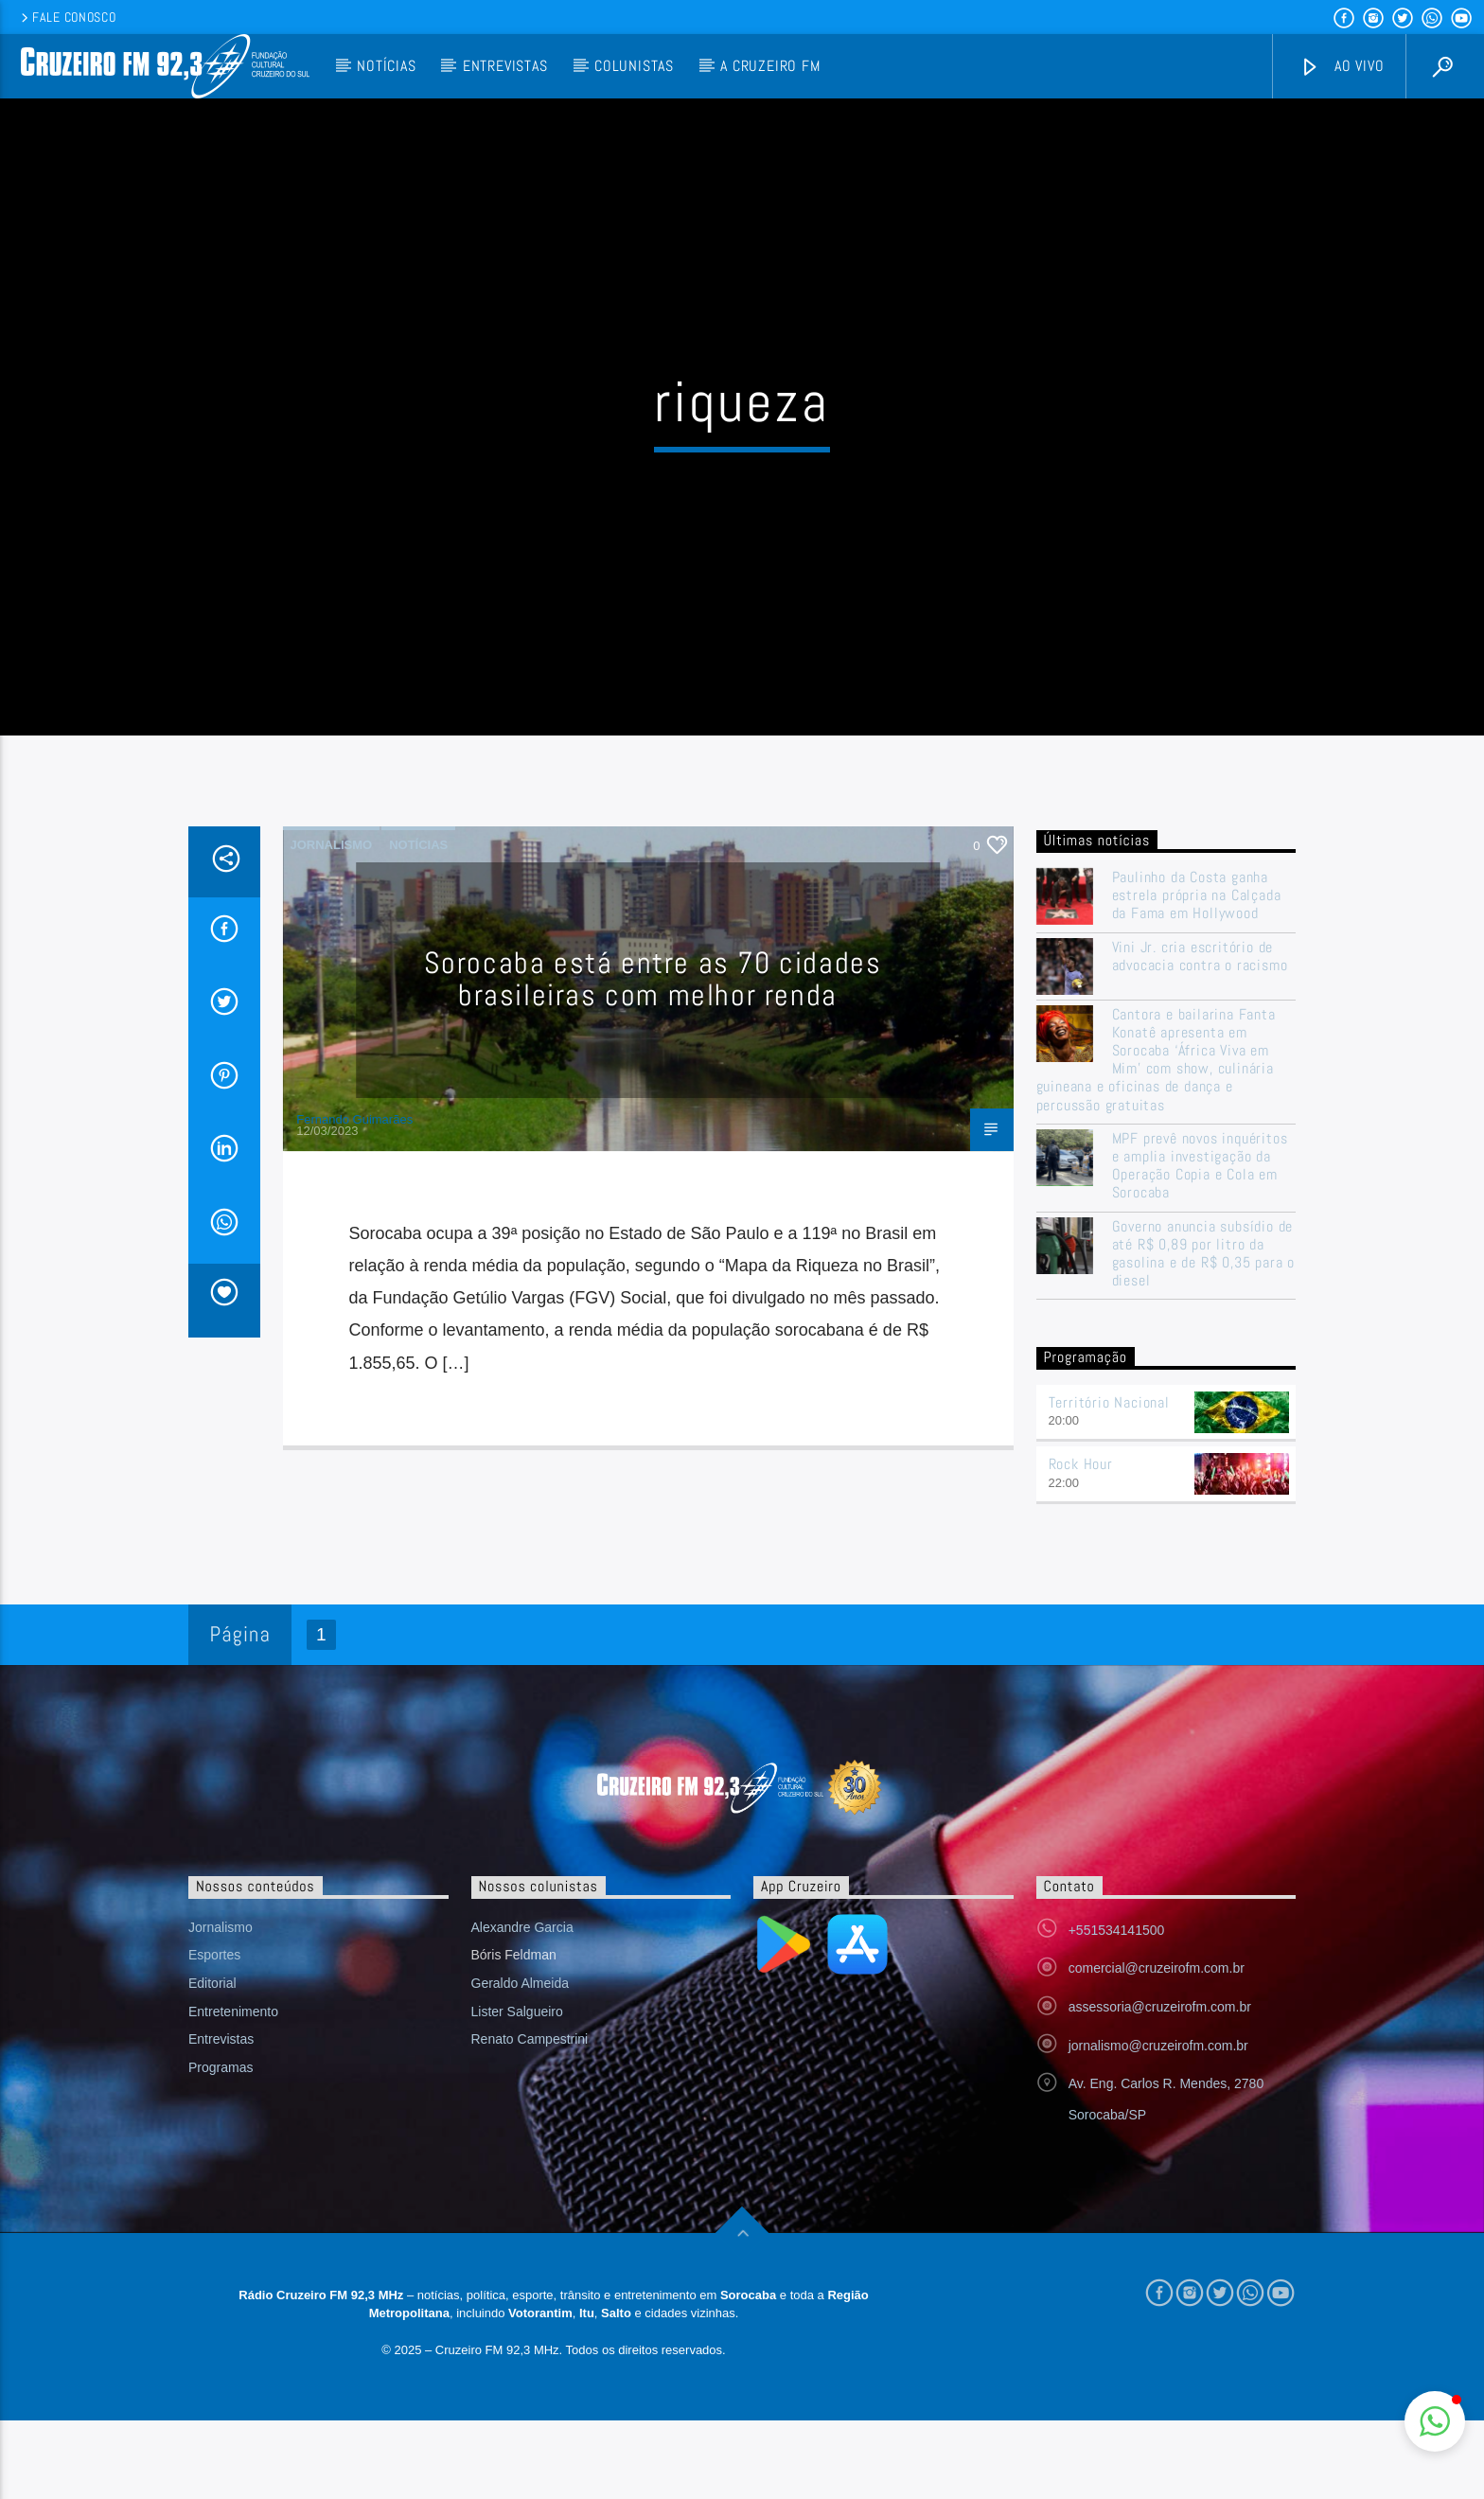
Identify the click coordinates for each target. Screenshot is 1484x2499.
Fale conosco (66, 17)
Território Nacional (1109, 1408)
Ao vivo (1342, 67)
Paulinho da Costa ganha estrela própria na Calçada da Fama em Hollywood (1196, 902)
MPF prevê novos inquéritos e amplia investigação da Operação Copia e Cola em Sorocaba (1200, 1171)
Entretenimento (233, 2017)
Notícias (386, 66)
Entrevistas (505, 66)
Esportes (214, 1961)
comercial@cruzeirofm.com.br (1157, 1974)
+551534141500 (1117, 1935)
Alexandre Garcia (522, 1933)
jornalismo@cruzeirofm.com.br (1158, 2051)
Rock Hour (1081, 1470)
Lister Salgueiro (517, 2017)
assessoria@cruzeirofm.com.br (1160, 2013)
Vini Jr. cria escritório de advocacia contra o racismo (1200, 962)
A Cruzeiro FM (770, 66)
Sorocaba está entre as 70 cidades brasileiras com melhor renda (653, 984)
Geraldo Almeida (520, 1989)
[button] (1434, 2421)
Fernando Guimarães (354, 1125)
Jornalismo (332, 850)
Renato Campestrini (530, 2045)
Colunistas (634, 66)
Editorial (212, 1989)
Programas (220, 2074)
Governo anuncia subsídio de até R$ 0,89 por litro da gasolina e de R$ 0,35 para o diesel (1203, 1259)
